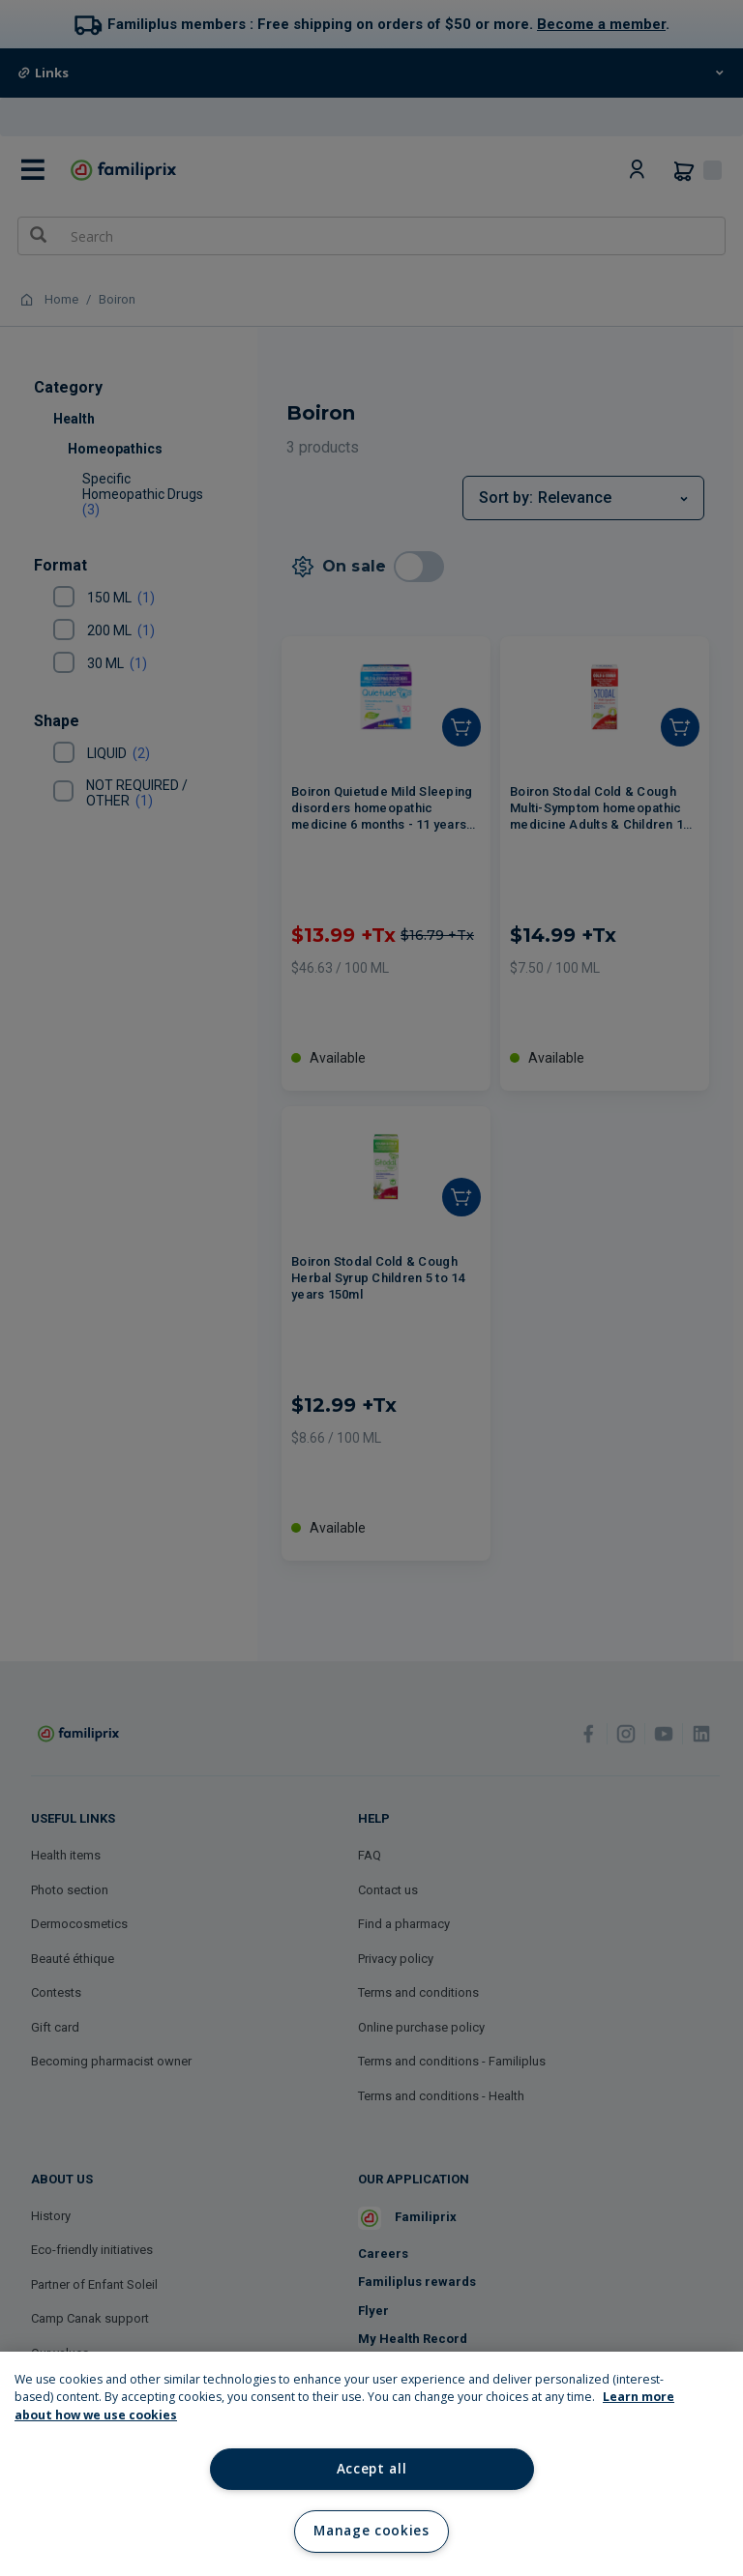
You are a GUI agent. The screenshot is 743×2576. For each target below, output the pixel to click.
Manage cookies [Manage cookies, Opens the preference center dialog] (371, 2530)
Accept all (372, 2468)
